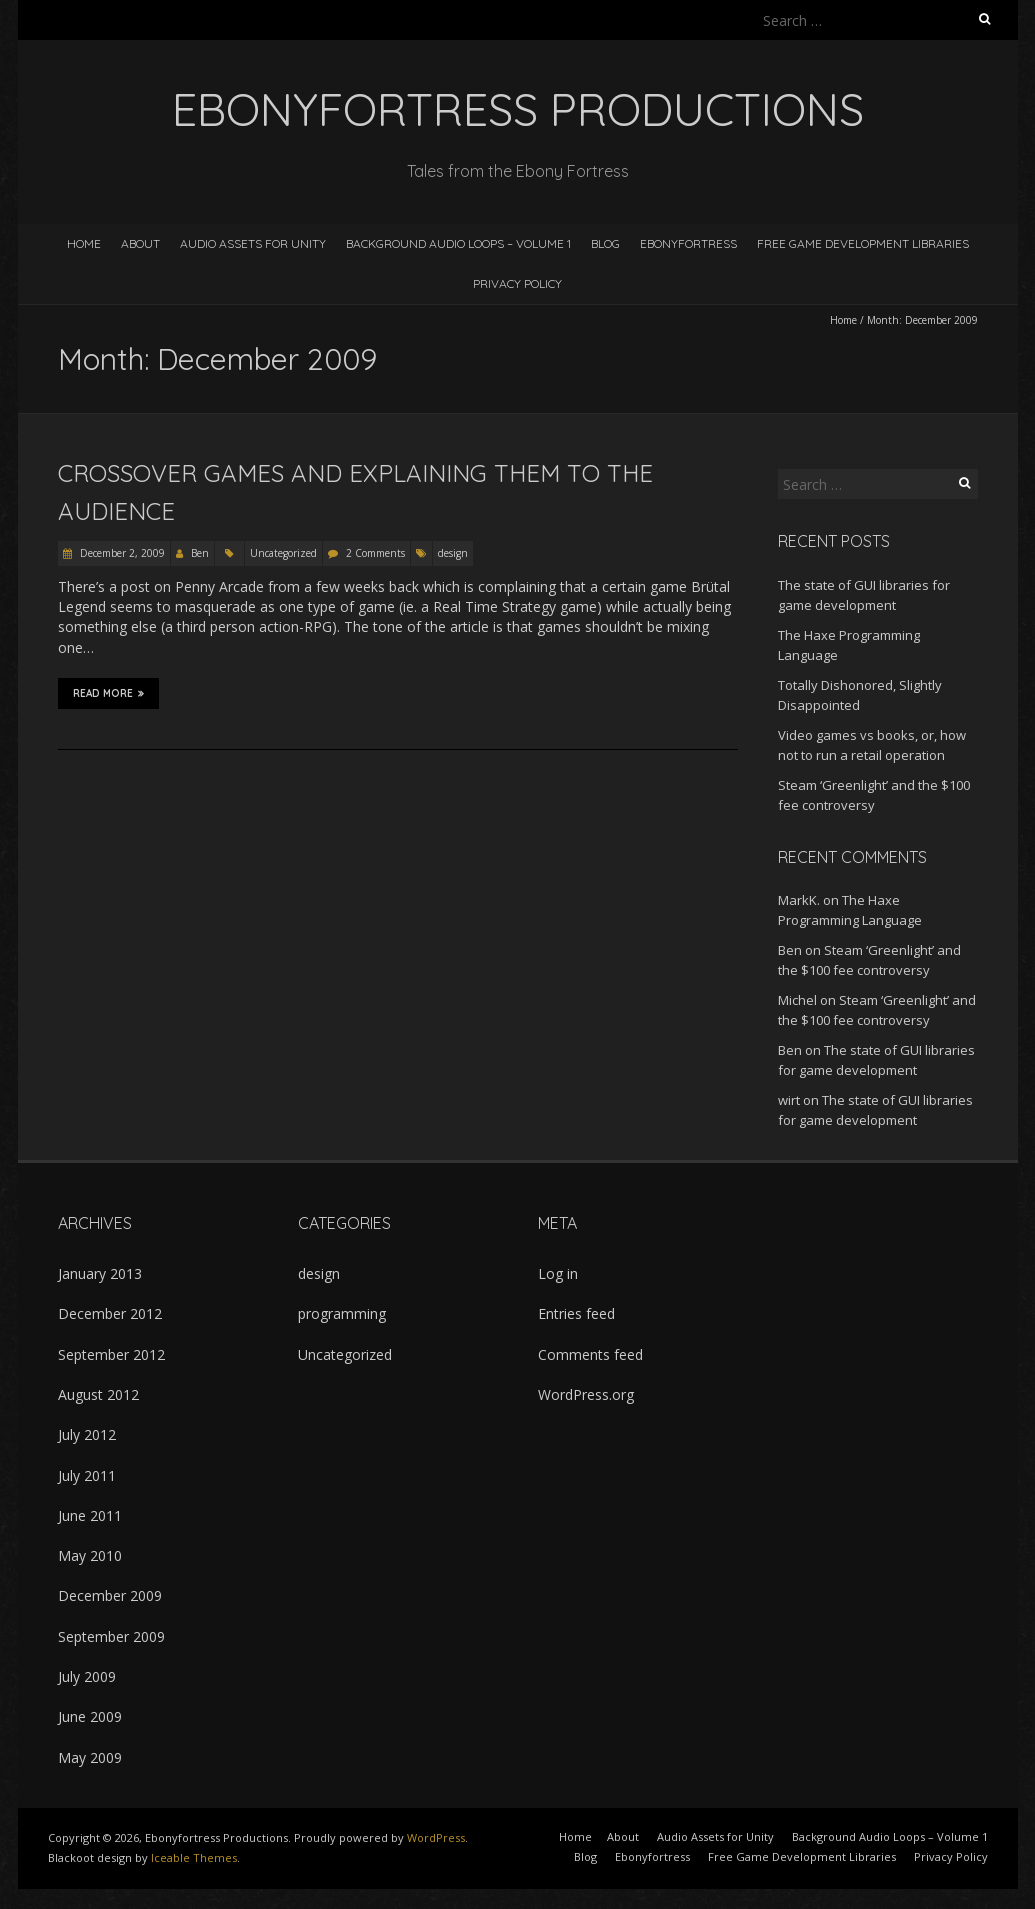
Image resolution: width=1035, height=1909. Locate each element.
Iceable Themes (194, 1857)
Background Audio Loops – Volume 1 (458, 243)
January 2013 (100, 1273)
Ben (200, 553)
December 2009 (110, 1595)
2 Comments (375, 553)
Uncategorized (283, 553)
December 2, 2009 (121, 553)
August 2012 (98, 1394)
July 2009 (87, 1676)
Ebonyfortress (688, 243)
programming (342, 1313)
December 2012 (110, 1313)
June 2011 (90, 1515)
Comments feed (590, 1354)
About (140, 243)
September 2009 (111, 1636)
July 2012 (87, 1434)
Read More (108, 693)
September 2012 (111, 1354)
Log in (558, 1273)
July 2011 (87, 1475)
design (453, 553)
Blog (605, 243)
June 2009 (90, 1716)
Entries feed (576, 1313)
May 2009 (90, 1757)
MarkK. (799, 900)
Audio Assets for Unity (253, 243)
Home (84, 243)
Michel (797, 1000)
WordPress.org (586, 1394)
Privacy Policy (517, 283)
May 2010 (90, 1555)
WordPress (436, 1837)
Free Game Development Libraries (863, 243)
